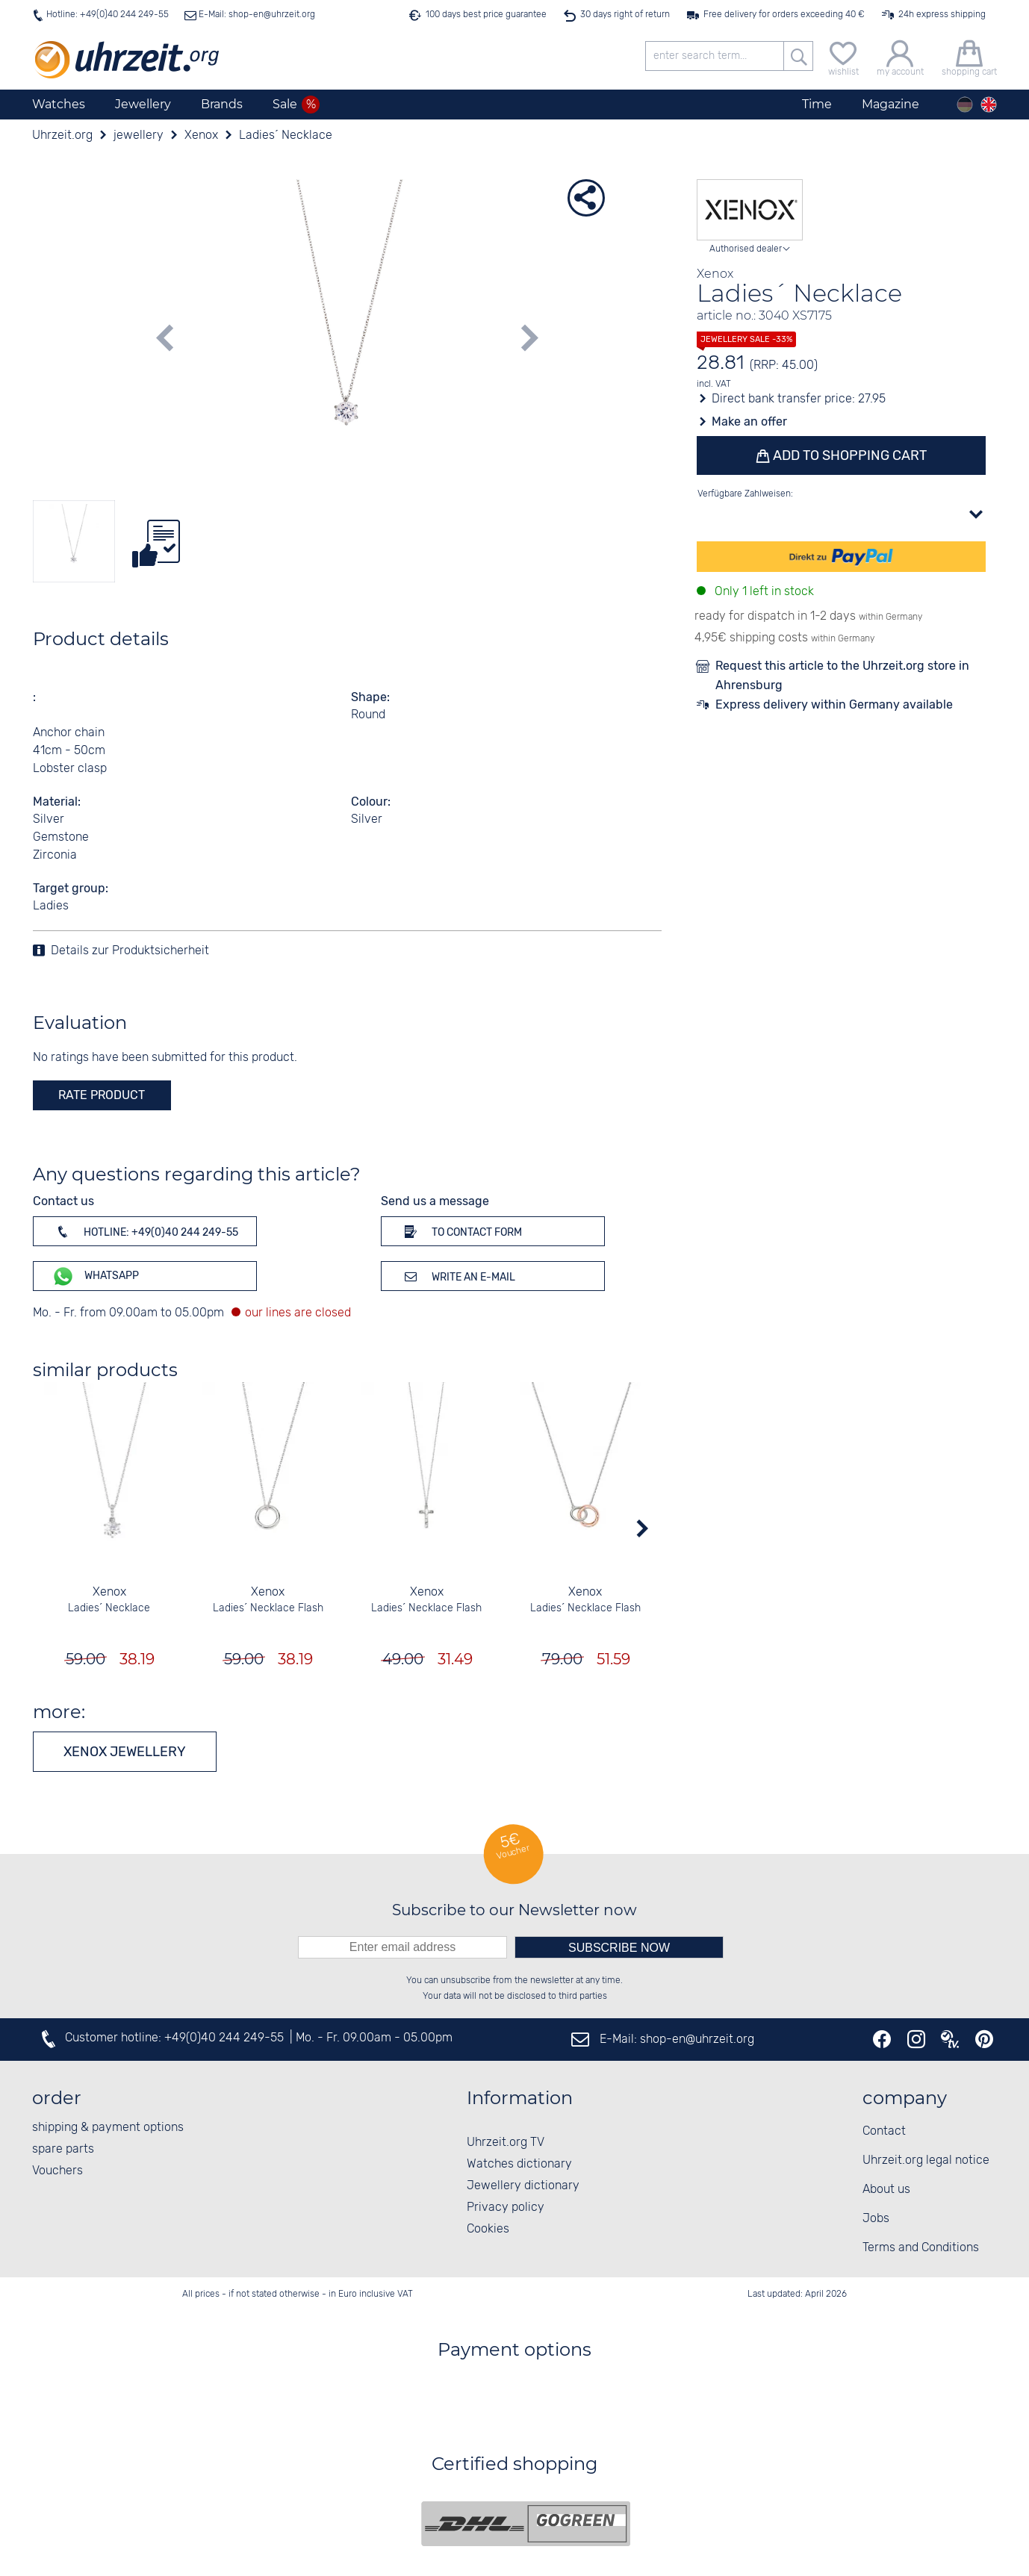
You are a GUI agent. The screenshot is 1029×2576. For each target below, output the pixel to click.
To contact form (461, 1231)
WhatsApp (95, 1276)
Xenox (108, 1592)
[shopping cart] (969, 56)
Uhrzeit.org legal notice (925, 2160)
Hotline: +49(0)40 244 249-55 (107, 14)
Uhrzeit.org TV (505, 2142)
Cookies (488, 2229)
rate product (101, 1095)
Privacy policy (505, 2207)
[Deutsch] (965, 104)
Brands (222, 104)
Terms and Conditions (920, 2248)
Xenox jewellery (124, 1751)
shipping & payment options (108, 2127)
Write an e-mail (457, 1276)
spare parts (63, 2149)
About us (886, 2189)
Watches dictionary (519, 2164)
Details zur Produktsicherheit (130, 951)
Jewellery (143, 104)
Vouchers (57, 2171)
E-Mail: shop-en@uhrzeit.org (255, 14)
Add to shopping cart (848, 455)
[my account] (900, 56)
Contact (884, 2131)
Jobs (875, 2219)
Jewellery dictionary (523, 2186)
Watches (58, 104)
